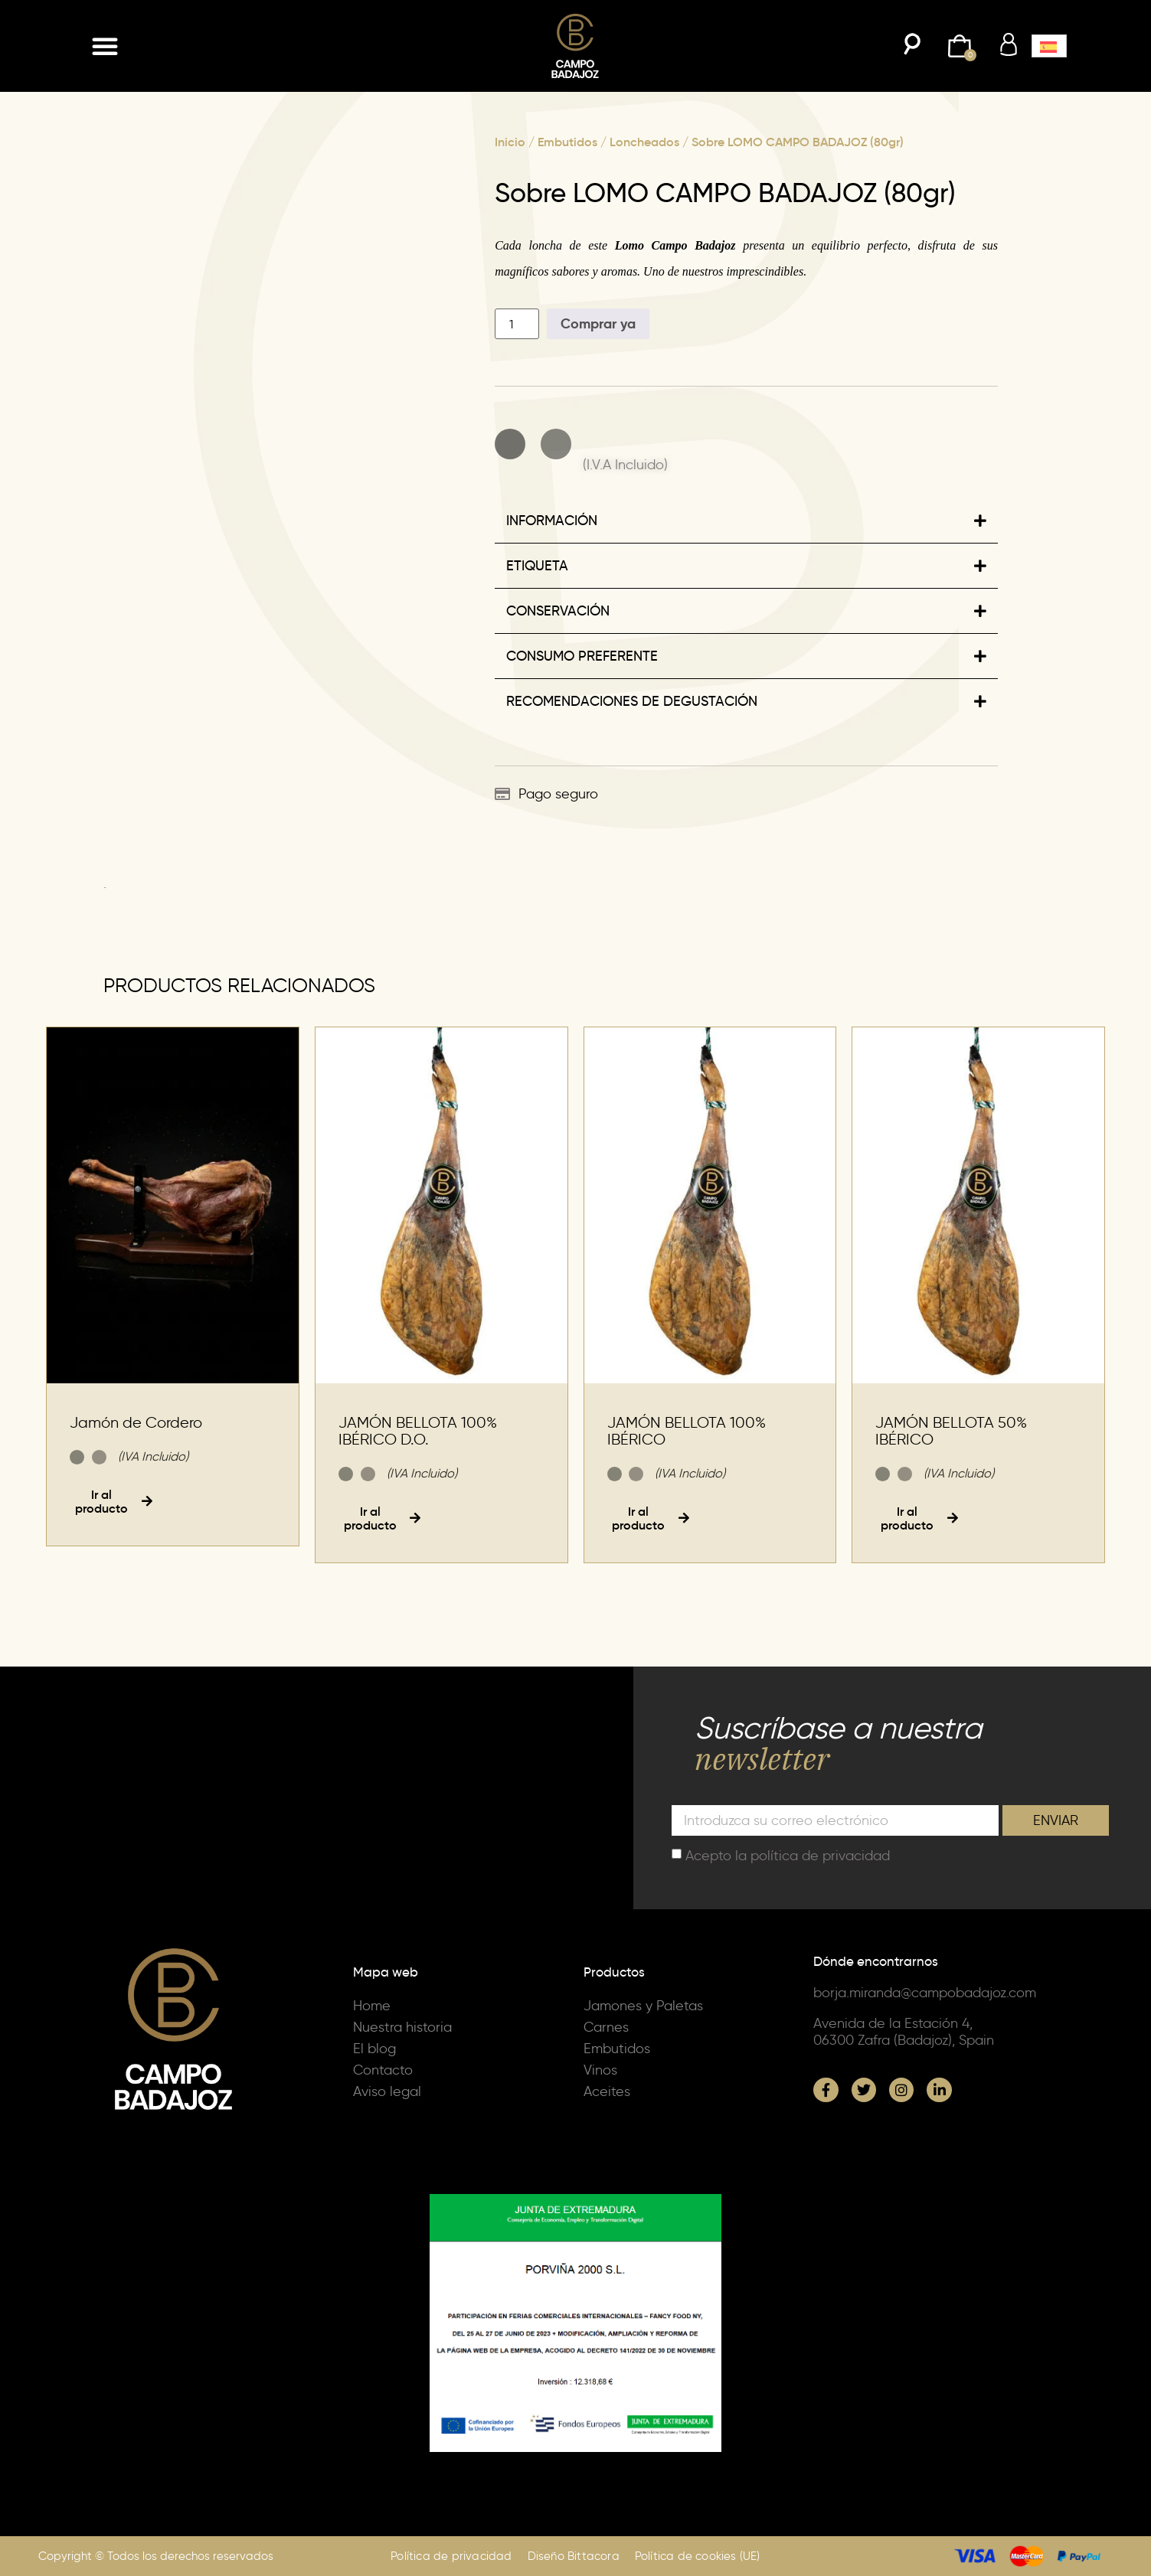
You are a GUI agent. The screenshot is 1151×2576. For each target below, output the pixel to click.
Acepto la (787, 1855)
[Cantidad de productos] (517, 324)
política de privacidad (820, 1855)
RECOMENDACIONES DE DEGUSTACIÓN (631, 701)
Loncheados (644, 141)
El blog (374, 2048)
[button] (105, 46)
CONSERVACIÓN (558, 610)
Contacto (383, 2070)
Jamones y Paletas (643, 2005)
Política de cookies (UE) (697, 2556)
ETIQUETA (537, 565)
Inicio (510, 141)
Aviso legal (387, 2091)
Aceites (607, 2091)
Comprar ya (598, 323)
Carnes (606, 2027)
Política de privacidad (451, 2556)
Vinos (600, 2070)
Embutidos (567, 141)
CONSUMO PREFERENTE (582, 656)
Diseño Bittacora (574, 2556)
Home (372, 2005)
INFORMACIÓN (551, 520)
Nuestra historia (402, 2027)
